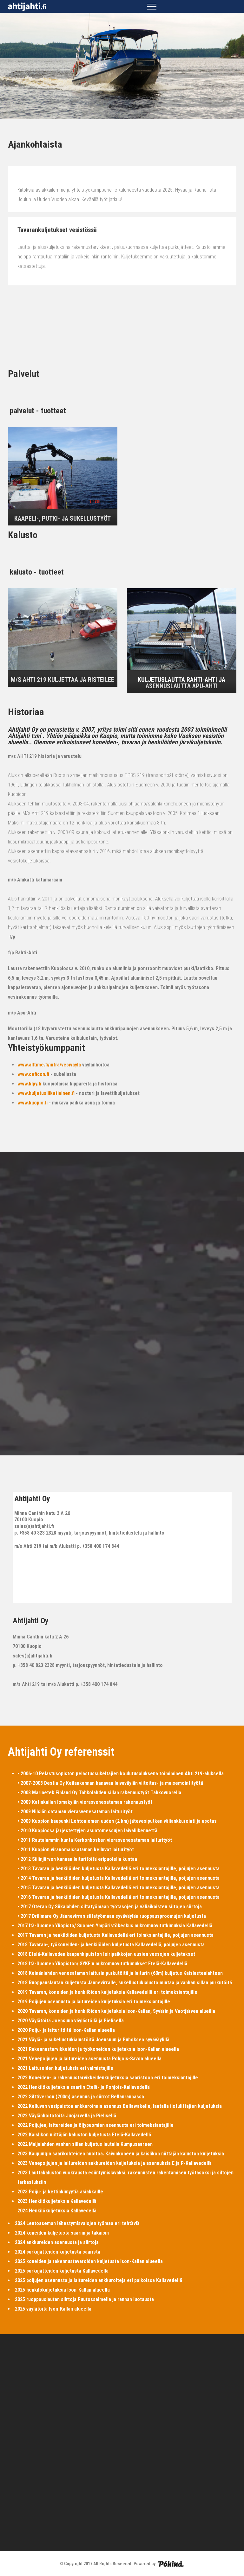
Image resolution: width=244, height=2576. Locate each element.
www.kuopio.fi (32, 1103)
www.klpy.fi (29, 1084)
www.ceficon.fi (33, 1074)
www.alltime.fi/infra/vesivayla (49, 1065)
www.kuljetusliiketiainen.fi (46, 1093)
